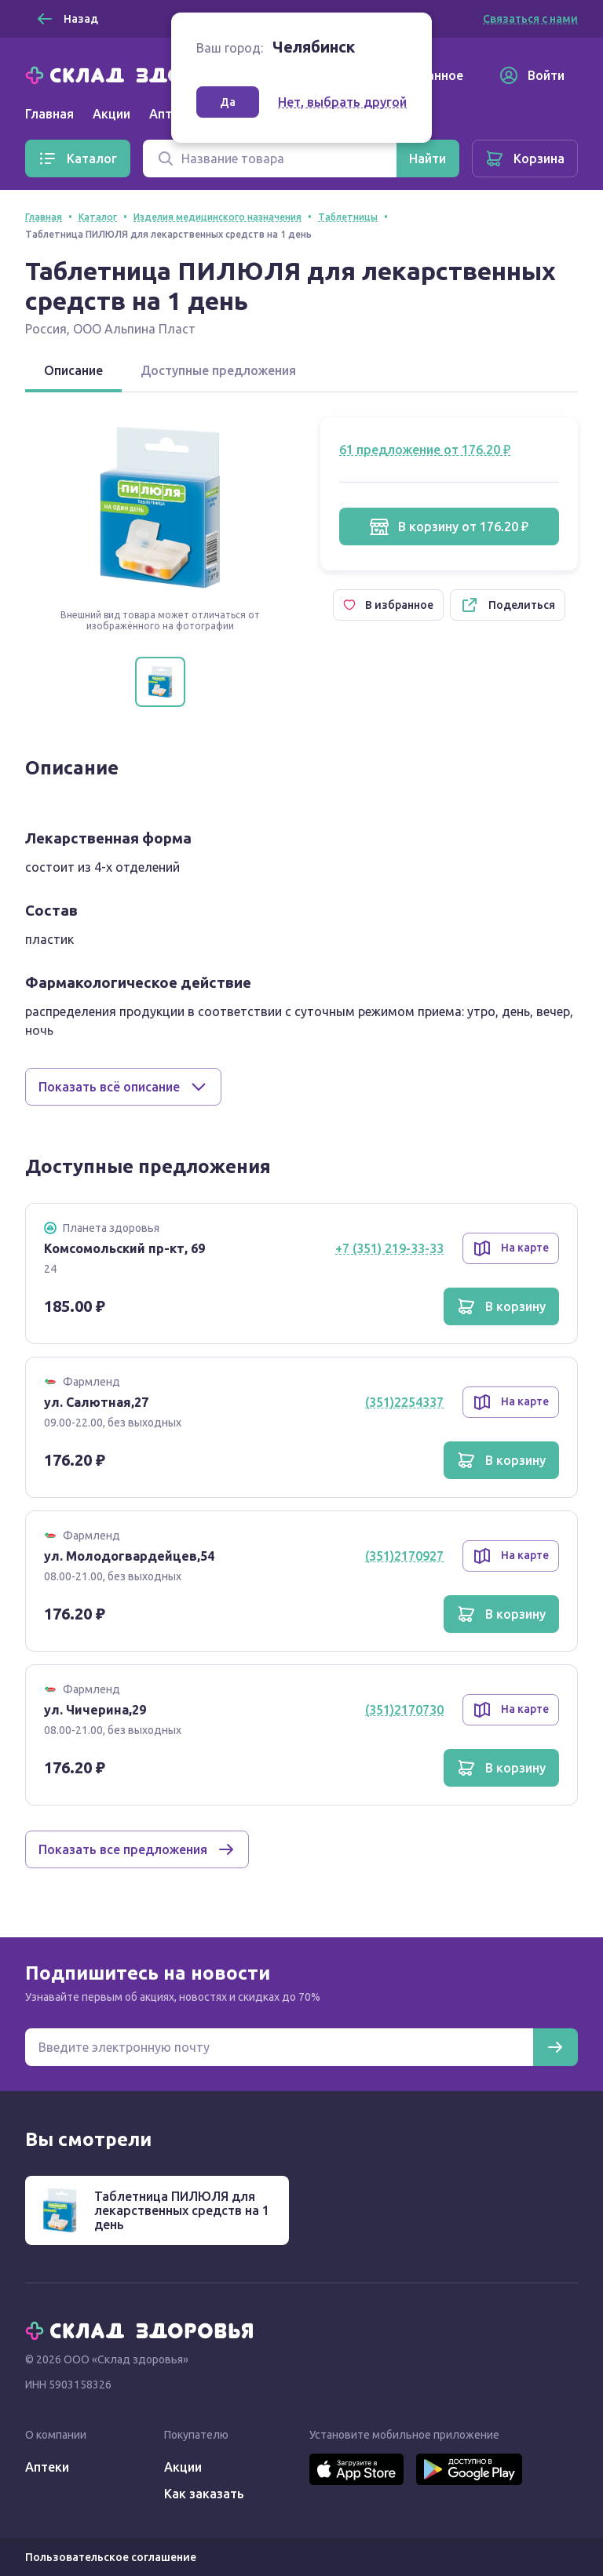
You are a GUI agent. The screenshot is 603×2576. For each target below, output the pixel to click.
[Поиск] (270, 158)
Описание (73, 370)
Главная (49, 114)
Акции (111, 114)
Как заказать (204, 2494)
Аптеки (47, 2467)
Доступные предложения (218, 370)
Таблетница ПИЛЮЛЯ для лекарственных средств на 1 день (181, 2210)
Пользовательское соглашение (110, 2557)
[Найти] (427, 158)
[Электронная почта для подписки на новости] (279, 2047)
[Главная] (143, 74)
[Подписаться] (555, 2047)
